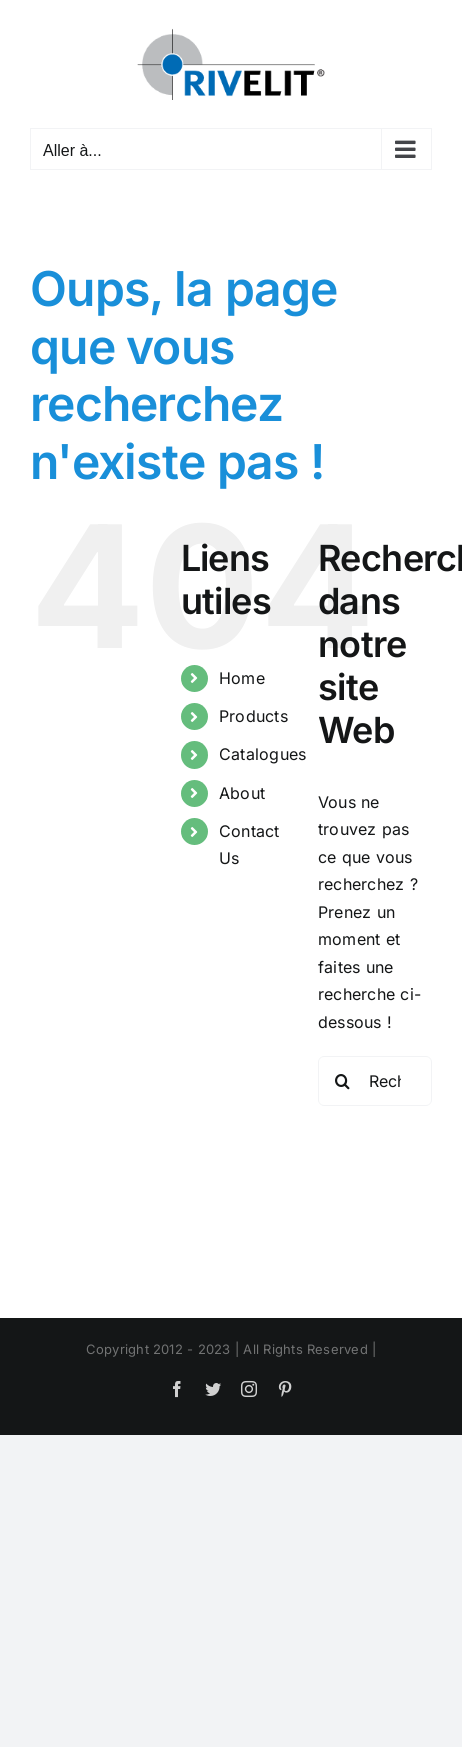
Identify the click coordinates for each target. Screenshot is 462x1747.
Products (253, 716)
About (242, 793)
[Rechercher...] (375, 1081)
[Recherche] (343, 1081)
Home (242, 678)
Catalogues (262, 754)
